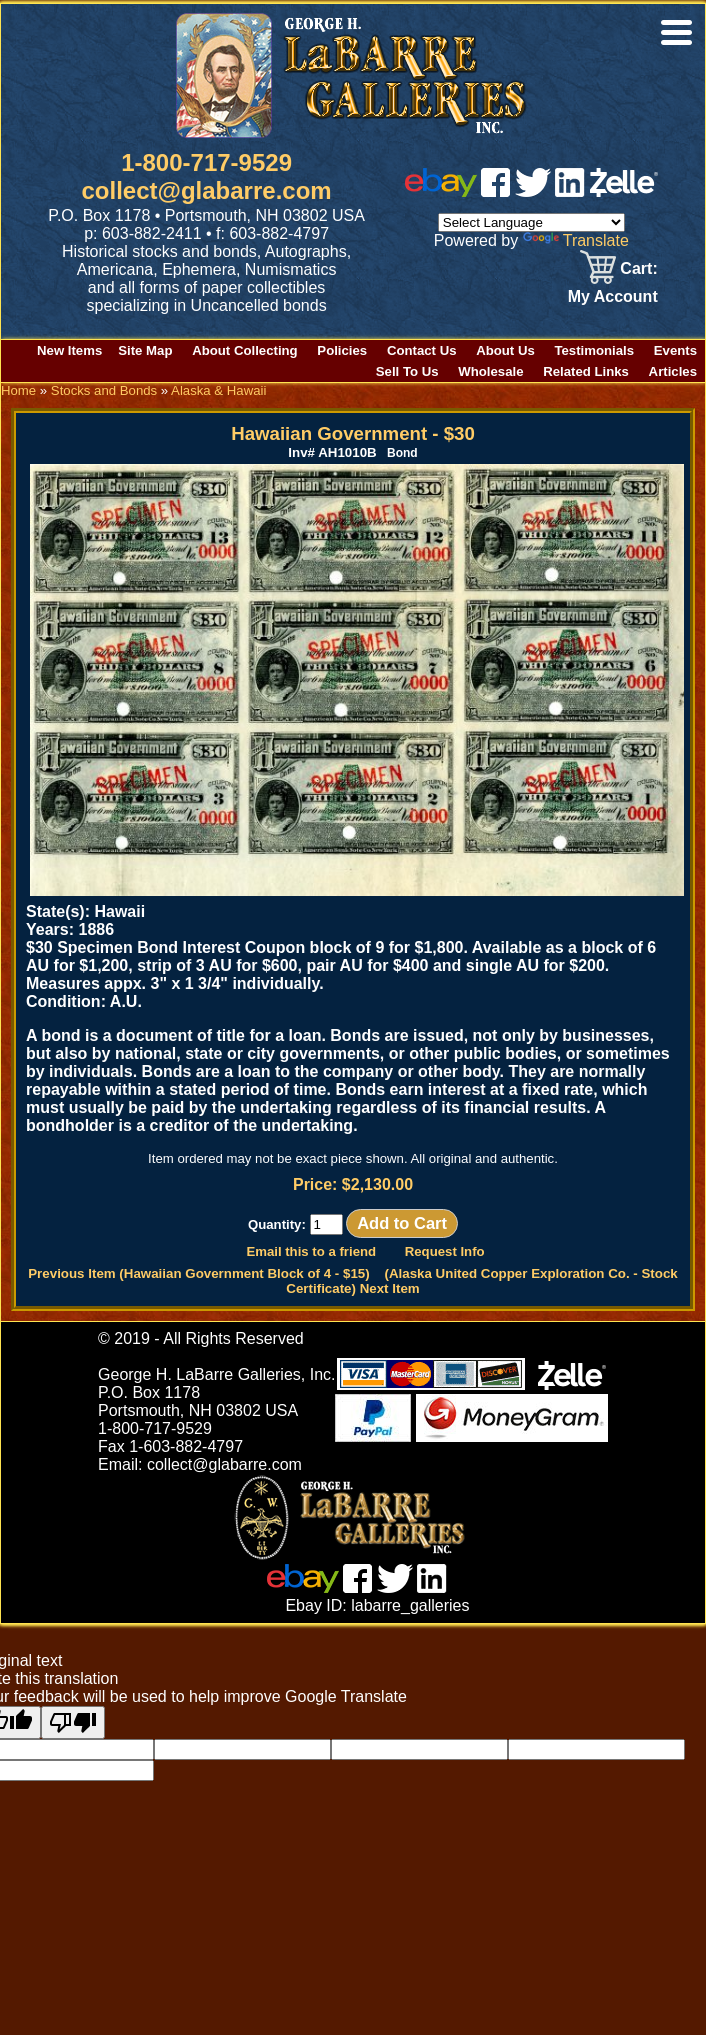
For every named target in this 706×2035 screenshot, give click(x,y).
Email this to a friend (311, 1251)
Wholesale (490, 371)
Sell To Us (407, 371)
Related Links (586, 371)
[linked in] (570, 191)
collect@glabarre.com (207, 190)
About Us (505, 350)
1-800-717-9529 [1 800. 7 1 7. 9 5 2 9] (206, 162)
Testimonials (594, 350)
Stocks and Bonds (104, 390)
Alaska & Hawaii (218, 390)
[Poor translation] (73, 1722)
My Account (613, 296)
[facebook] (495, 191)
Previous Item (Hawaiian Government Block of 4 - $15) (198, 1273)
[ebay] (441, 191)
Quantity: (295, 1224)
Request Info (445, 1251)
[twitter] (533, 191)
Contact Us (422, 350)
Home (18, 390)
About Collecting (245, 350)
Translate (576, 240)
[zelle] (624, 191)
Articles (673, 371)
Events (675, 350)
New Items (69, 350)
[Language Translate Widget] (531, 222)
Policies (342, 350)
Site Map (145, 350)
